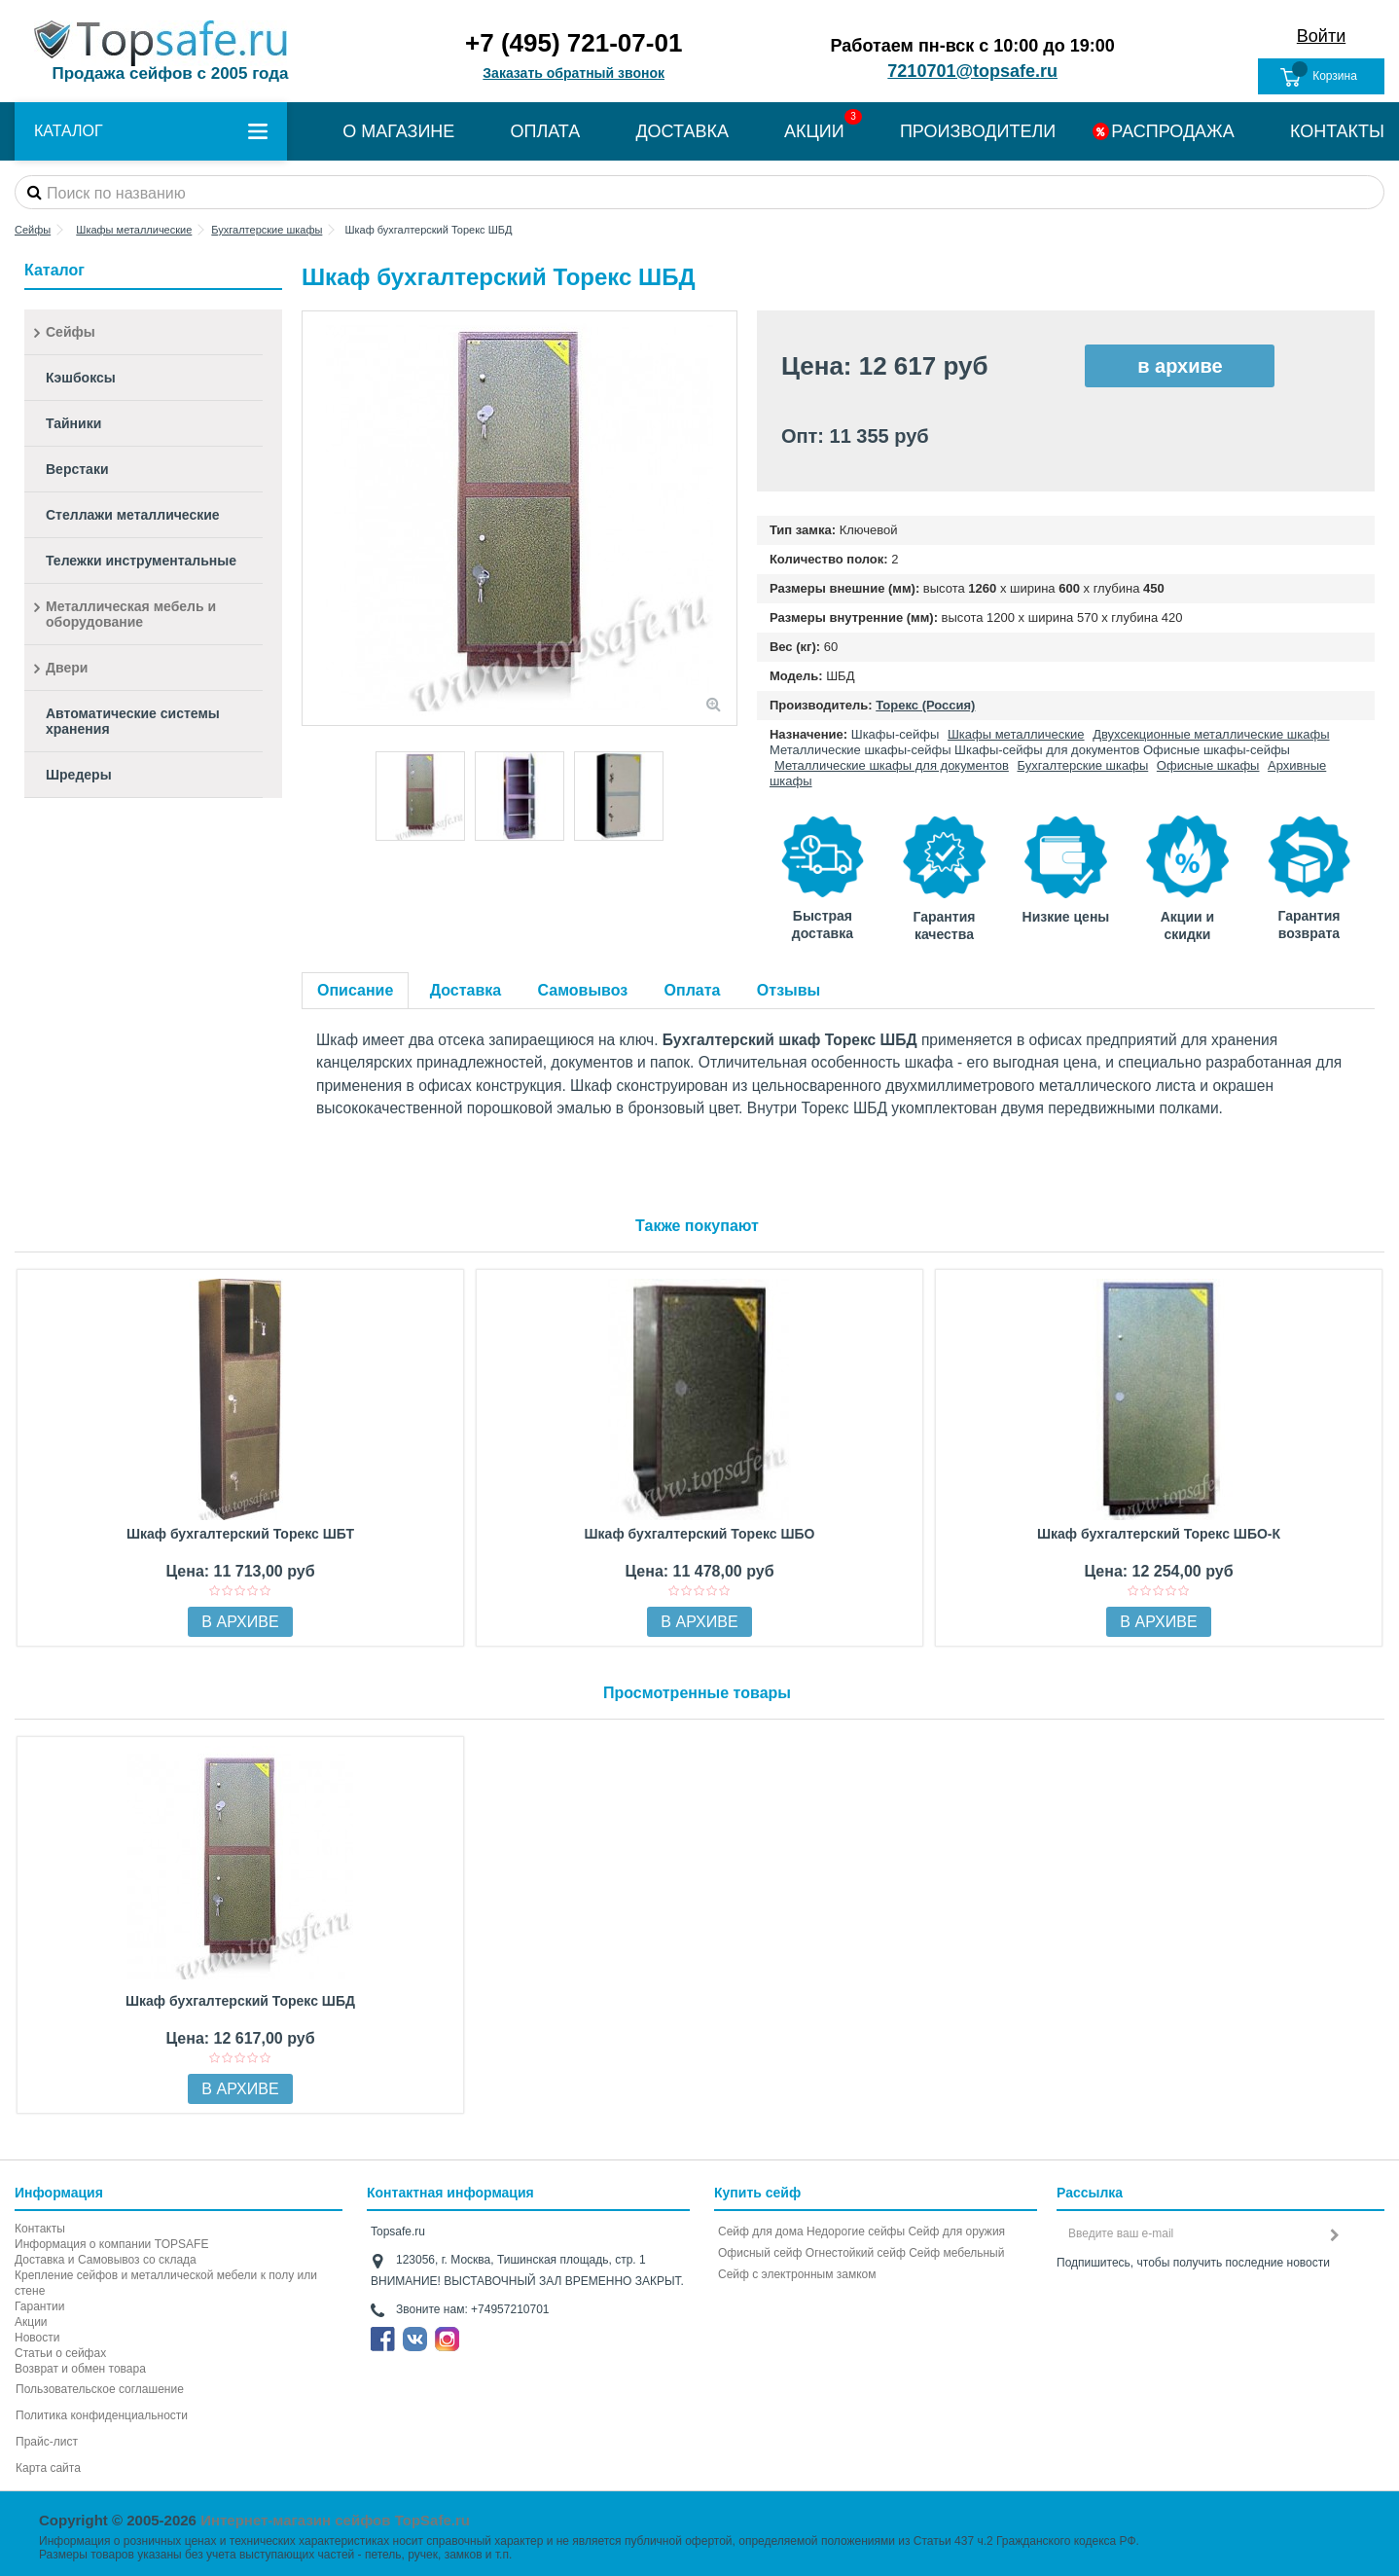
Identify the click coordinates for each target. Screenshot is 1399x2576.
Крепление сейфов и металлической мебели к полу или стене (166, 2283)
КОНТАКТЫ (1337, 131)
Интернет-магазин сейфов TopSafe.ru (335, 2520)
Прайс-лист (47, 2442)
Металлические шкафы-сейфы (860, 750)
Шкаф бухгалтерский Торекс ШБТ (240, 1534)
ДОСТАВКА (682, 131)
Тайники (73, 423)
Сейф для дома (761, 2231)
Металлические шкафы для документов (891, 765)
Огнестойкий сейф (856, 2253)
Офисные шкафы (1208, 765)
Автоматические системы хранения (133, 721)
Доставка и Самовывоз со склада (106, 2260)
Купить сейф (757, 2192)
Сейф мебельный (956, 2253)
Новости (37, 2337)
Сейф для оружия (956, 2231)
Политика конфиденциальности (102, 2415)
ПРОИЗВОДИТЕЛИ (978, 131)
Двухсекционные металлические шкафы (1211, 734)
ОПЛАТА (545, 131)
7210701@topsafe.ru (972, 71)
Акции (31, 2322)
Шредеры (79, 774)
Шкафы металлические (1016, 734)
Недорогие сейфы (856, 2231)
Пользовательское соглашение (100, 2389)
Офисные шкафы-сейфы (1216, 750)
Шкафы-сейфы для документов (1046, 750)
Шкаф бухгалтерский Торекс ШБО (700, 1534)
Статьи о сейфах (60, 2353)
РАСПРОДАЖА (1172, 131)
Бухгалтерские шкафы (1082, 765)
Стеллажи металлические (133, 515)
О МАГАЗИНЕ (398, 131)
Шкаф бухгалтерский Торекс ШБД (240, 2001)
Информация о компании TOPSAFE (111, 2244)
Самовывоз (583, 990)
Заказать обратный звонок (573, 73)
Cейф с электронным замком (797, 2274)
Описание (355, 990)
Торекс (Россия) (925, 705)
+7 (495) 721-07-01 (573, 42)
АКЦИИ (814, 131)
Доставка (466, 990)
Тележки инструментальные (141, 560)
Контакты (40, 2228)
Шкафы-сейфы (895, 734)
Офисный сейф (760, 2253)
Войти (1321, 36)
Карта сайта (48, 2468)
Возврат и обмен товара (80, 2369)
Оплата (692, 990)
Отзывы (788, 990)
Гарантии (39, 2306)
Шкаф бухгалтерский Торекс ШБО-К (1158, 1534)
